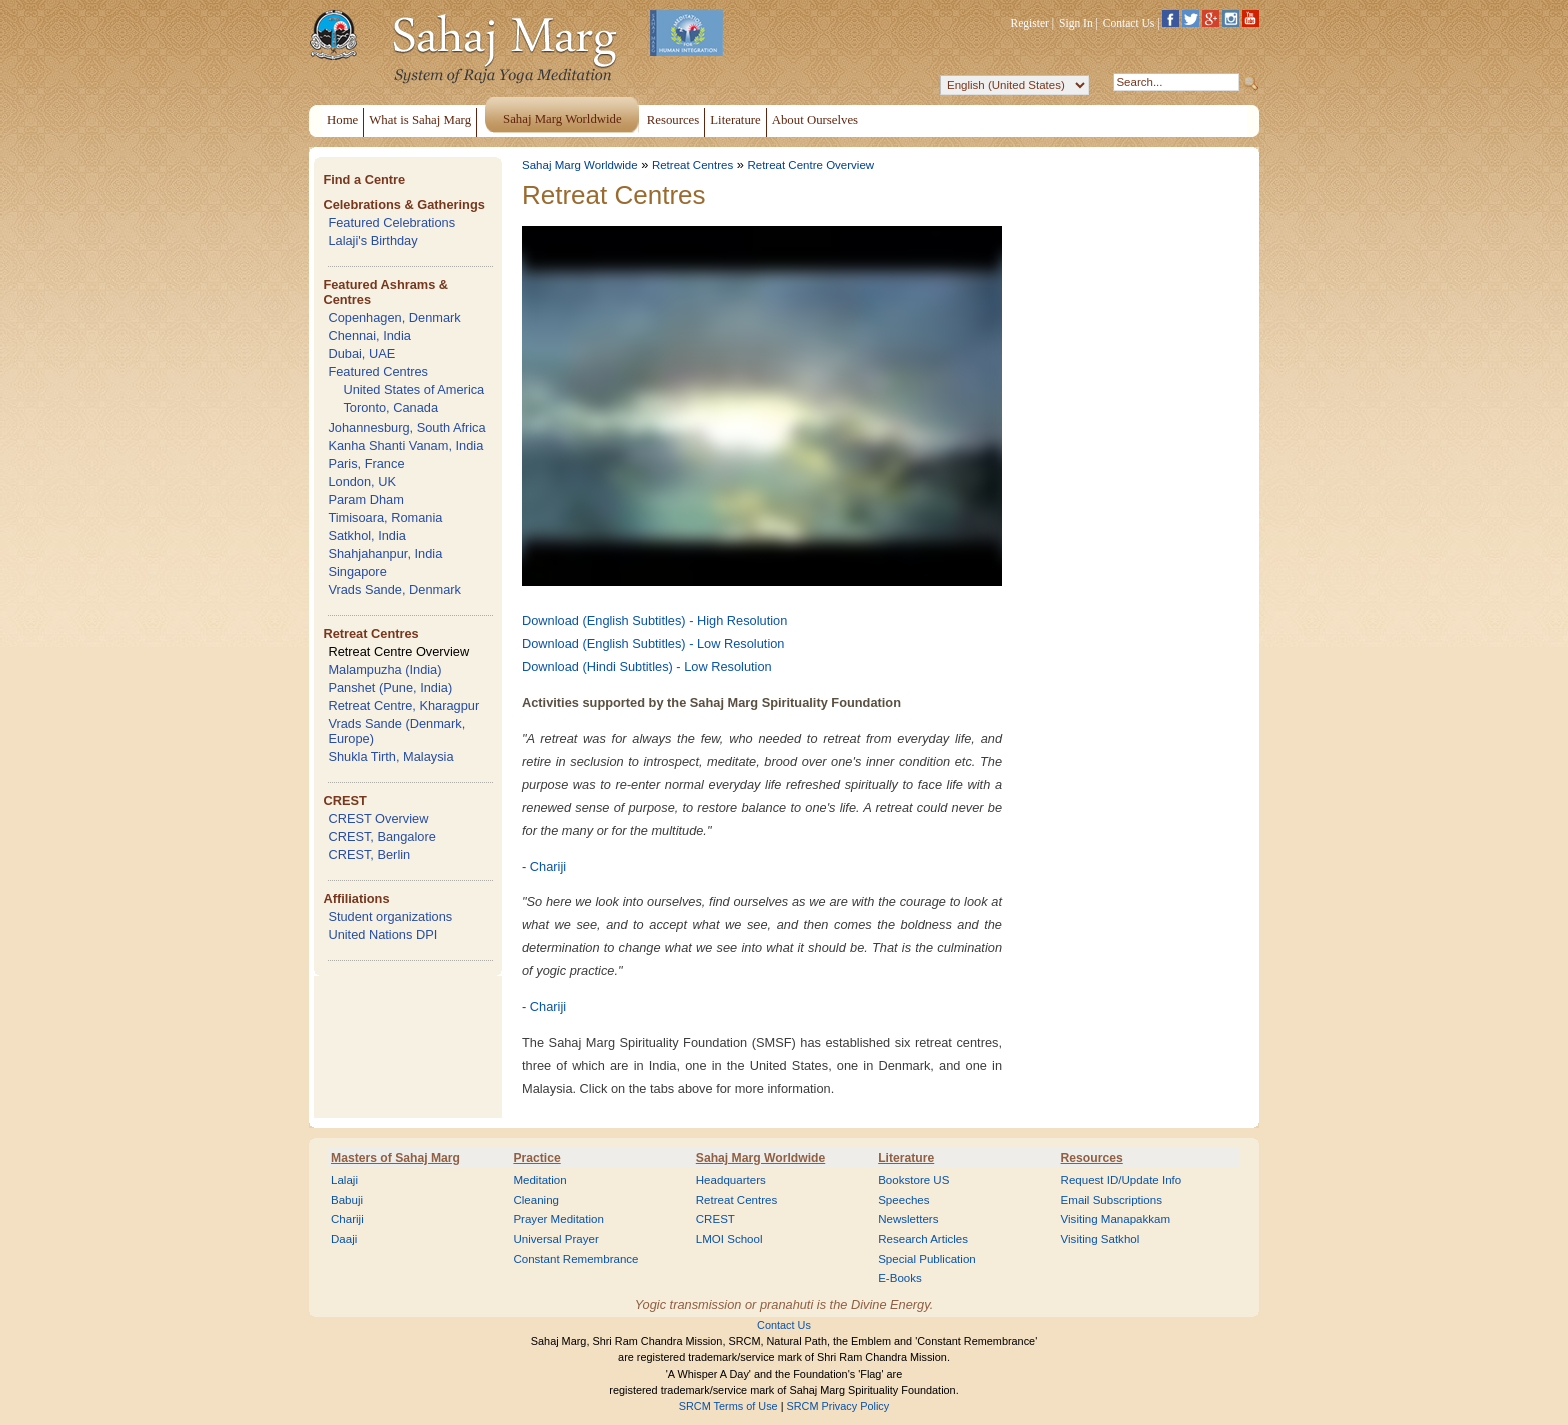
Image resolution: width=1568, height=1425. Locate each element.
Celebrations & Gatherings (403, 204)
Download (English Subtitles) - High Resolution (654, 620)
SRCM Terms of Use (728, 1406)
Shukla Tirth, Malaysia (390, 756)
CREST (344, 800)
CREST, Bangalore (381, 836)
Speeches (903, 1200)
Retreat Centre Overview (398, 651)
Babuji (347, 1200)
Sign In (1076, 23)
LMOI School (729, 1239)
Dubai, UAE (361, 353)
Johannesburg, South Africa (406, 427)
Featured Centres (378, 371)
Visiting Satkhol (1100, 1239)
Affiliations (356, 898)
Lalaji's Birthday (372, 240)
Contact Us (1129, 23)
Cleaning (536, 1200)
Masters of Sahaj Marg (395, 1158)
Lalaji (344, 1180)
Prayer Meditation (558, 1219)
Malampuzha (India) (384, 669)
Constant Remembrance (575, 1259)
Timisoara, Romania (385, 517)
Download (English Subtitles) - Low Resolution (653, 643)
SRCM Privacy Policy (838, 1406)
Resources (1092, 1158)
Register (1030, 23)
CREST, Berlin (369, 854)
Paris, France (366, 463)
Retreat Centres (370, 633)
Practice (536, 1158)
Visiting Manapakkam (1116, 1219)
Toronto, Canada (390, 407)
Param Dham (365, 499)
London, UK (362, 481)
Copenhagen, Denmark (394, 317)
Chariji (548, 866)
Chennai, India (369, 335)
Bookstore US (913, 1180)
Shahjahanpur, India (385, 553)
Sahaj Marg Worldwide (580, 165)
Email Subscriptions (1111, 1200)
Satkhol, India (367, 535)
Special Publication (927, 1259)
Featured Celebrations (391, 222)
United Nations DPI (382, 934)
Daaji (344, 1239)
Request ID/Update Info (1121, 1180)
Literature (906, 1158)
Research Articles (923, 1239)
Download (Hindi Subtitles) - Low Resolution (647, 666)
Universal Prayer (555, 1239)
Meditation (539, 1180)
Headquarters (731, 1180)
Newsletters (908, 1219)
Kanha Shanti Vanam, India (405, 445)
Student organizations (390, 916)
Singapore (357, 571)
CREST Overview (378, 818)
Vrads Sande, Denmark (394, 589)
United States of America (413, 389)
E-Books (900, 1278)
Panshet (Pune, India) (390, 687)
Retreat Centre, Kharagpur (403, 705)
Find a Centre (364, 179)
